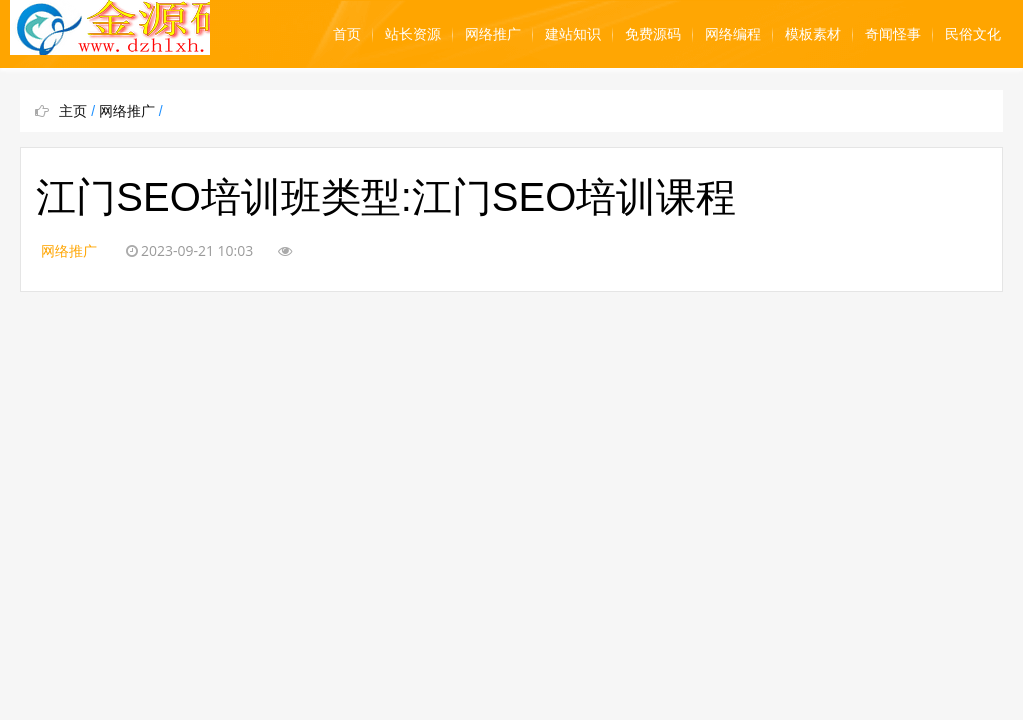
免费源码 (653, 34)
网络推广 (493, 34)
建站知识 (573, 34)
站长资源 (413, 34)
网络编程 (733, 34)
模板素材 (813, 34)
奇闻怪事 (893, 34)
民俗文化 (973, 34)
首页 (347, 34)
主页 (73, 111)
